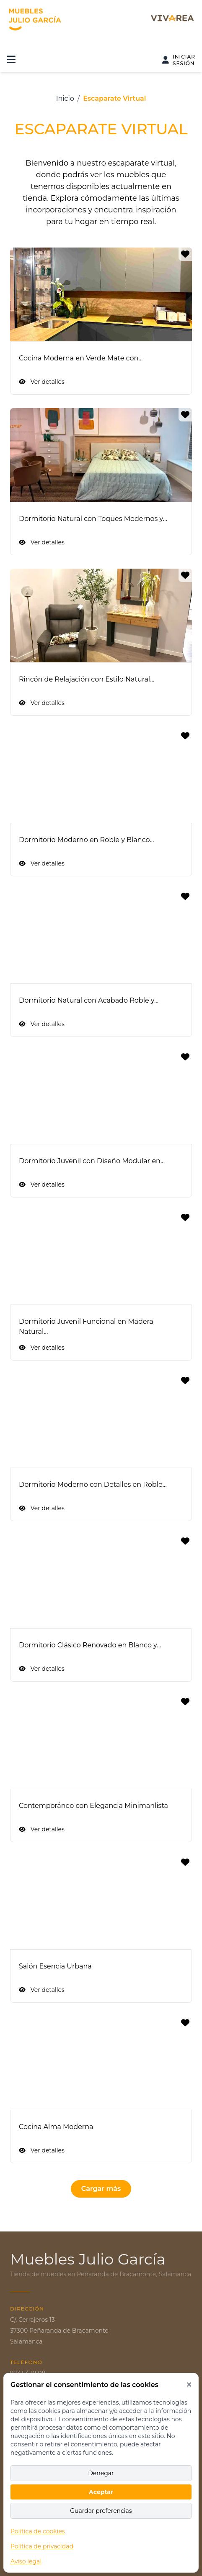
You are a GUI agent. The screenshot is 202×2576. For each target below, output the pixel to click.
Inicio (65, 98)
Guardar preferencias (101, 2511)
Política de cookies (37, 2531)
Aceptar (101, 2492)
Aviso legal (25, 2561)
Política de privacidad (41, 2546)
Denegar (101, 2473)
